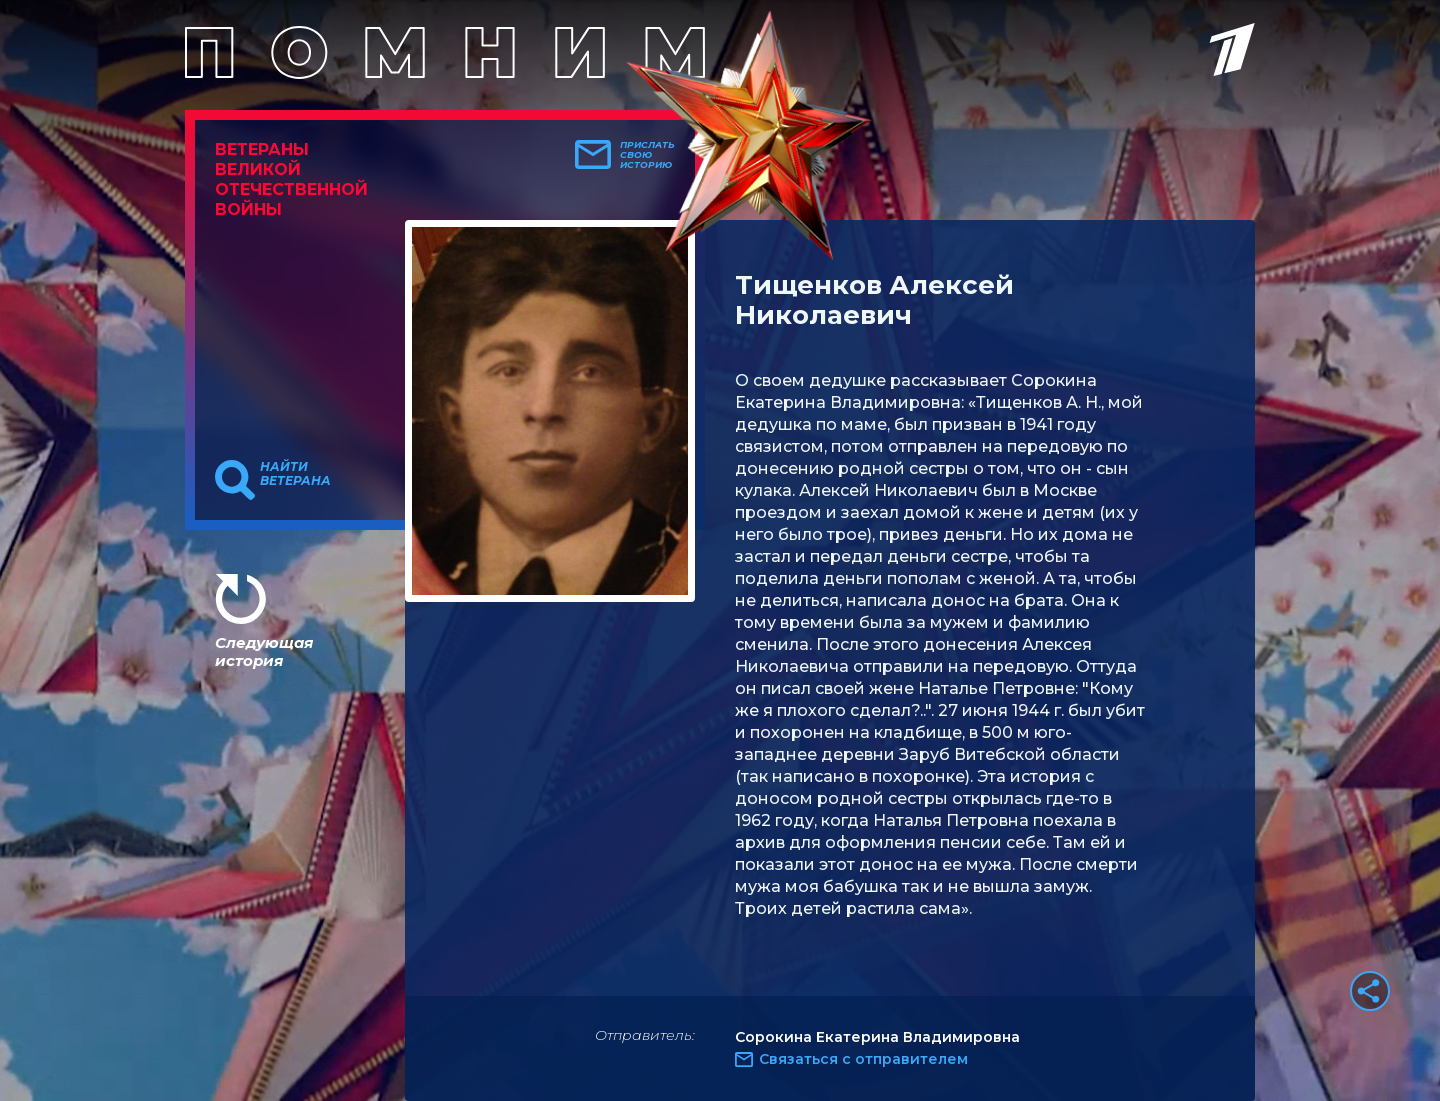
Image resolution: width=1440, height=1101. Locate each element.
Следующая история (264, 651)
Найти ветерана (295, 474)
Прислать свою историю (647, 155)
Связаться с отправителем (863, 1059)
